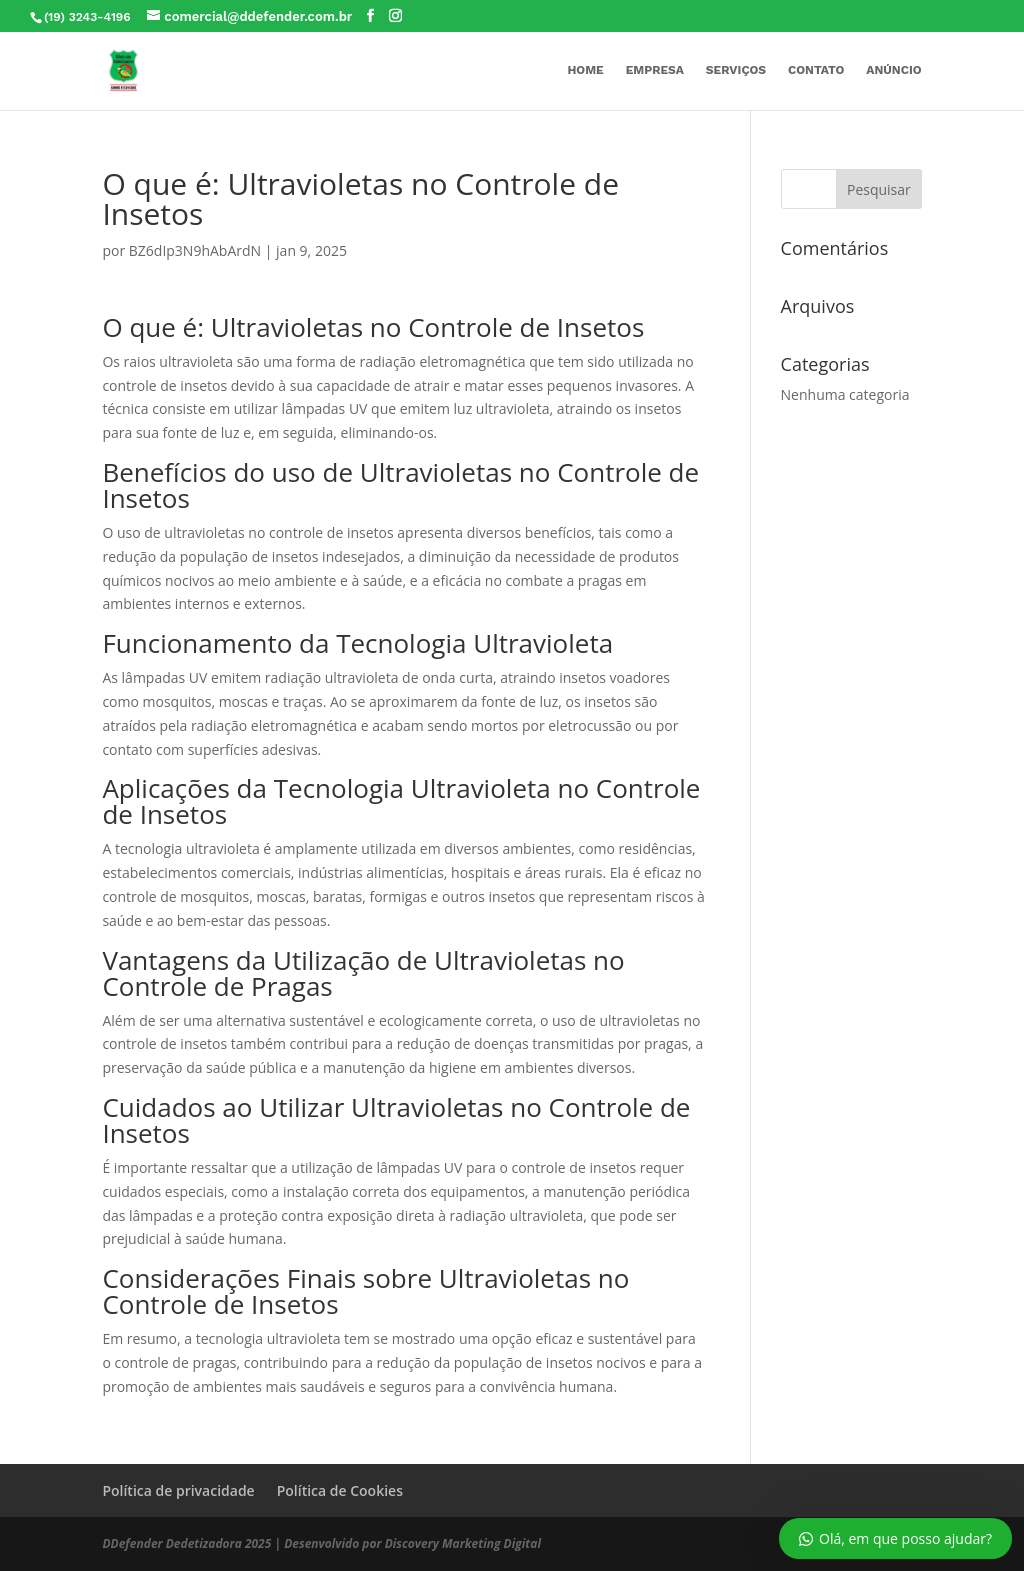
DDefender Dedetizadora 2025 (186, 1543)
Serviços (736, 70)
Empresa (655, 70)
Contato (816, 70)
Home (585, 70)
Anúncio (893, 70)
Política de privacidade (178, 1490)
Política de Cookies (340, 1490)
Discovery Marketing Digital (463, 1543)
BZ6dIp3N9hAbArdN (195, 250)
